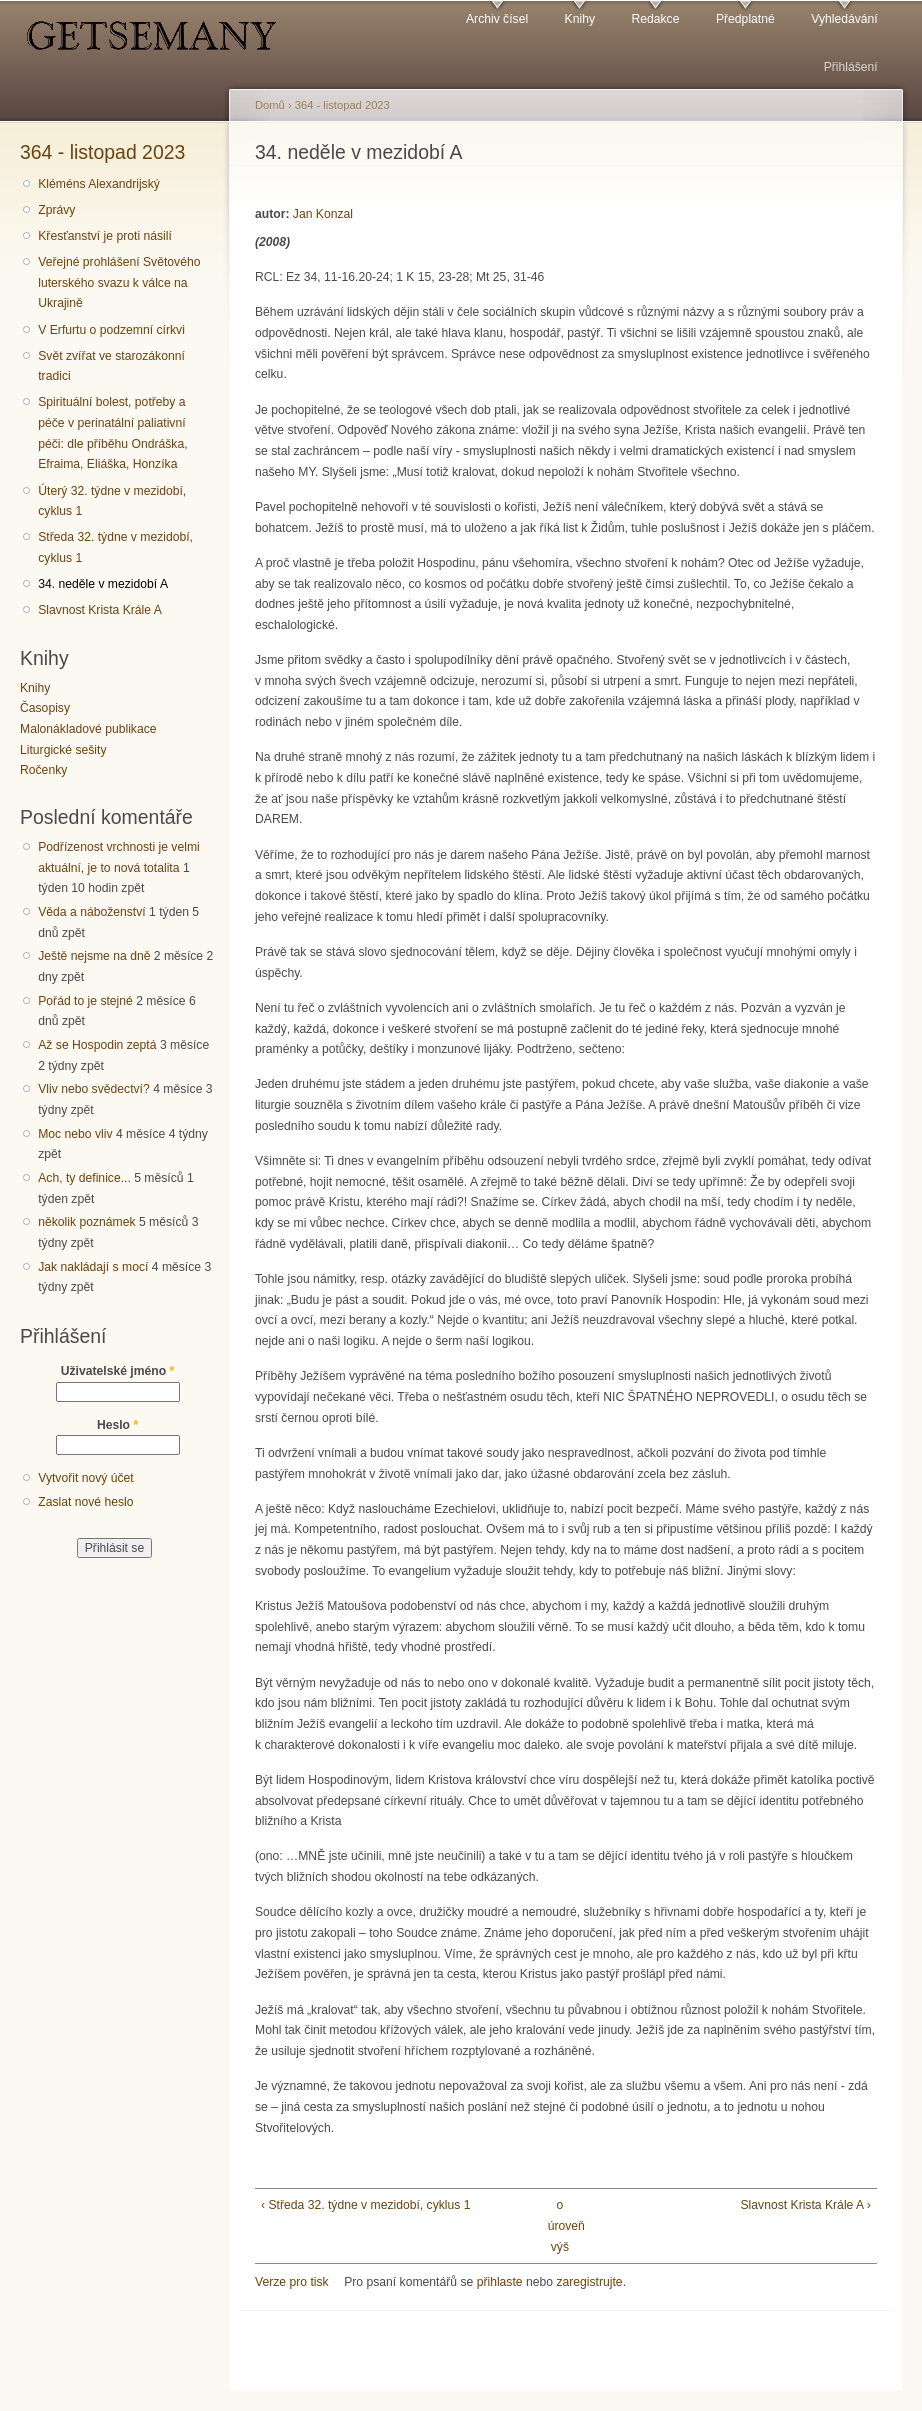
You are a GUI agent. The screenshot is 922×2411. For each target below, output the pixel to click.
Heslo (117, 1425)
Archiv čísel (497, 19)
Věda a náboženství (91, 912)
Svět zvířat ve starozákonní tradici (111, 366)
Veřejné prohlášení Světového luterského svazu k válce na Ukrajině (119, 282)
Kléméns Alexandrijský (99, 184)
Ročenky (43, 770)
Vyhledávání (844, 19)
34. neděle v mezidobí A (103, 584)
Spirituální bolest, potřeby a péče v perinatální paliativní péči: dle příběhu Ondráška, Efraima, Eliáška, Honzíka (112, 433)
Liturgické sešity (63, 750)
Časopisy (45, 708)
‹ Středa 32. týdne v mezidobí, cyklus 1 (365, 2205)
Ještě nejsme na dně (94, 956)
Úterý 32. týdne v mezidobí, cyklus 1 (112, 501)
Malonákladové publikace (88, 729)
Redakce (655, 19)
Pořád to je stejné (85, 1001)
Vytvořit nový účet (86, 1478)
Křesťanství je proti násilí (105, 236)
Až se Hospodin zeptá (97, 1045)
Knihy (580, 19)
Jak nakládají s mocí (93, 1267)
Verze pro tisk (292, 2282)
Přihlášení (851, 67)
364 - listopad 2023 (102, 152)
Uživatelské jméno (118, 1371)
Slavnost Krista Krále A (100, 610)
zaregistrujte (589, 2282)
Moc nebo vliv (75, 1134)
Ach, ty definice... (84, 1178)
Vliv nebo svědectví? (94, 1089)
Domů (270, 105)
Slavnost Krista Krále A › (806, 2205)
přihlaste (500, 2282)
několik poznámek (86, 1222)
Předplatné (745, 19)
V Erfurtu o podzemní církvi (111, 330)
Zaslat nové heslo (85, 1502)
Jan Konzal (323, 214)
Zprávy (56, 210)
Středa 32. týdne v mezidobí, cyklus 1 (115, 547)
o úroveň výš (560, 2225)
